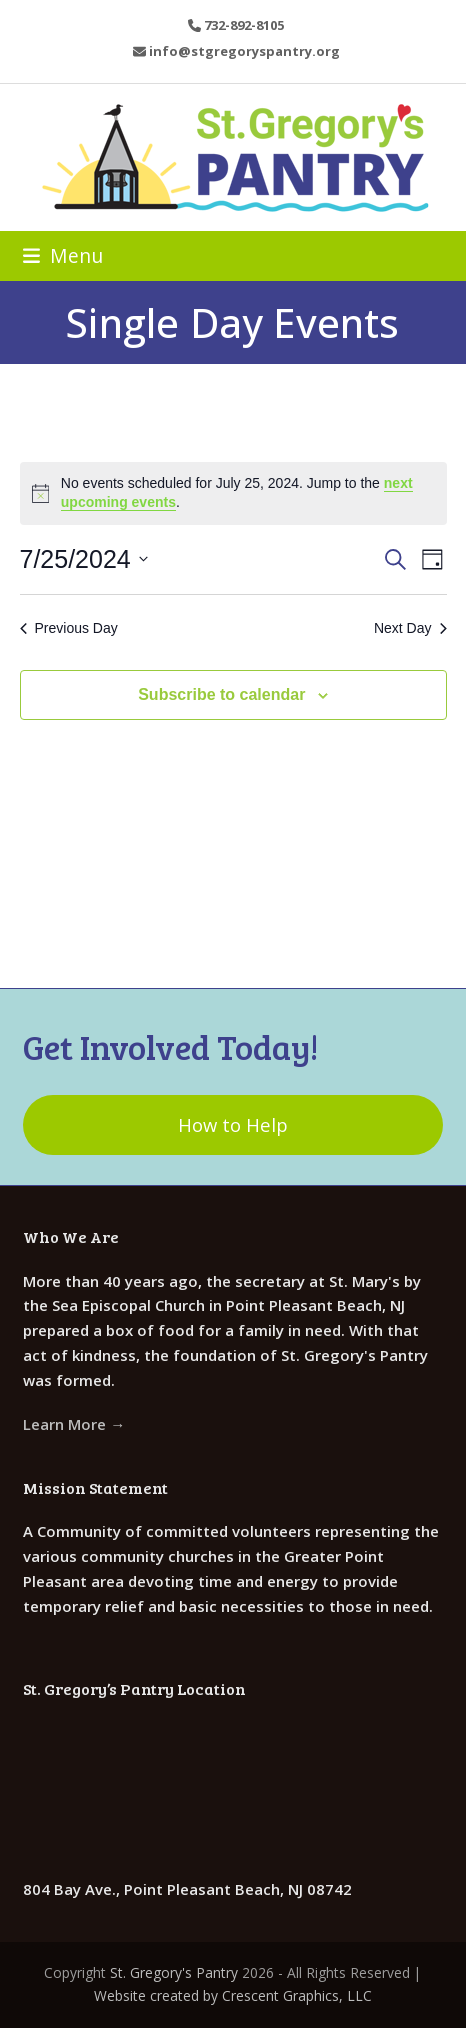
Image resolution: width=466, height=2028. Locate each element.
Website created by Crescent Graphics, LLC (233, 1995)
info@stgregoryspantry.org (244, 51)
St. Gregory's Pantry (174, 1972)
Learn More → (74, 1424)
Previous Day (69, 628)
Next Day (410, 628)
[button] (63, 255)
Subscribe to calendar (221, 694)
